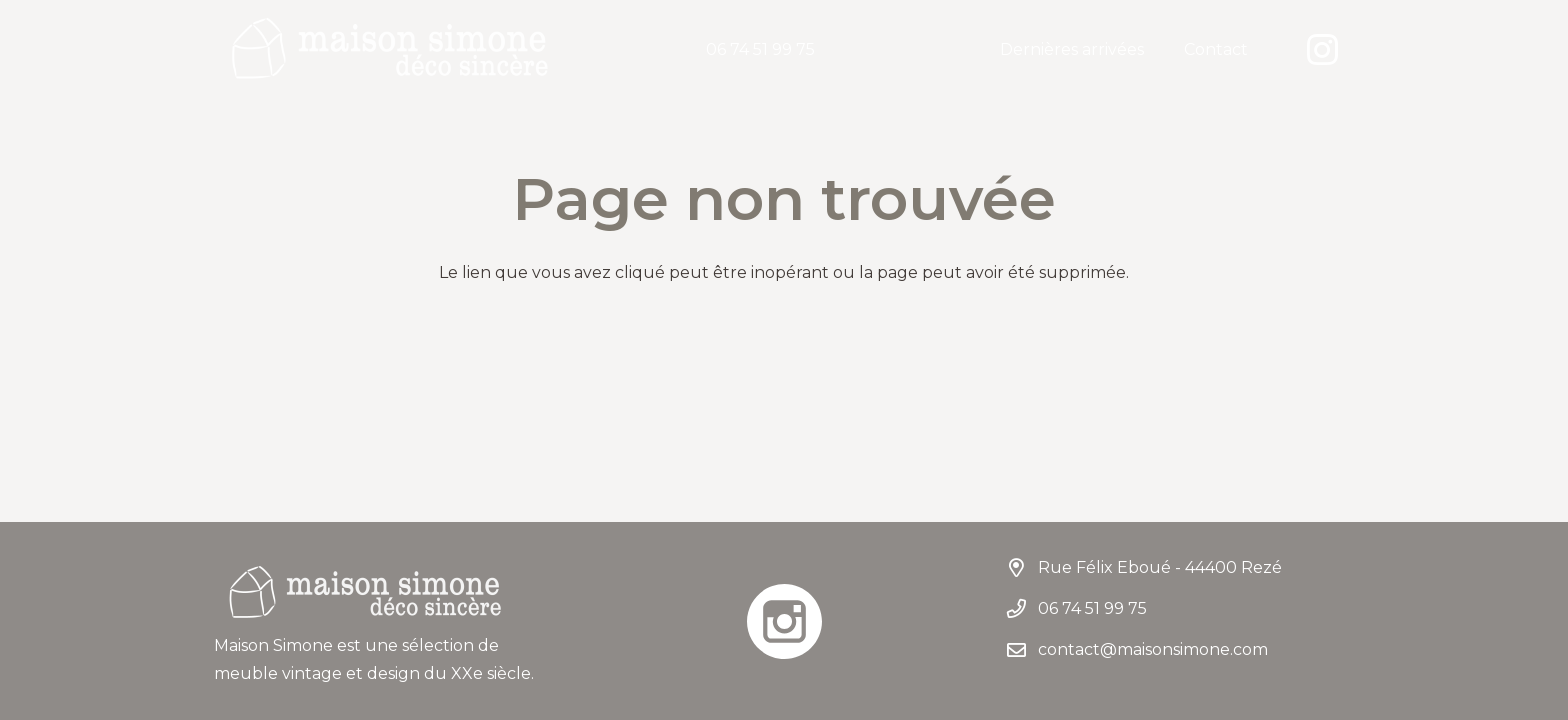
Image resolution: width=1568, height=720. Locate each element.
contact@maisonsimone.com (1153, 649)
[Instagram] (1322, 50)
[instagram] (784, 621)
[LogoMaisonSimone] (388, 50)
